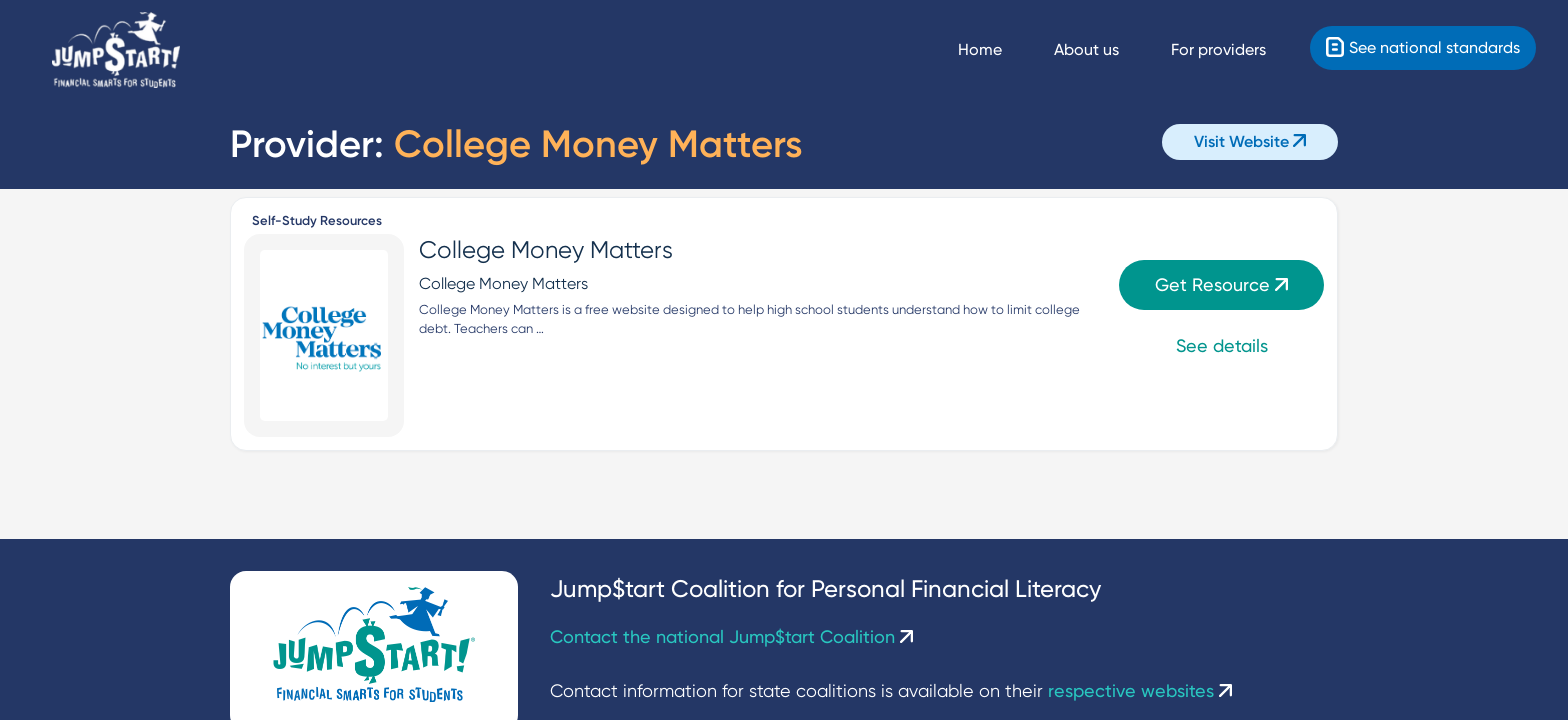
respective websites (1140, 690)
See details (1222, 345)
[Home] (116, 50)
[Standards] (1423, 48)
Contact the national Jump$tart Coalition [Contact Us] (731, 636)
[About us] (1104, 50)
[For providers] (1236, 50)
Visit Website (1250, 141)
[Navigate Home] (998, 50)
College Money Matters (546, 250)
